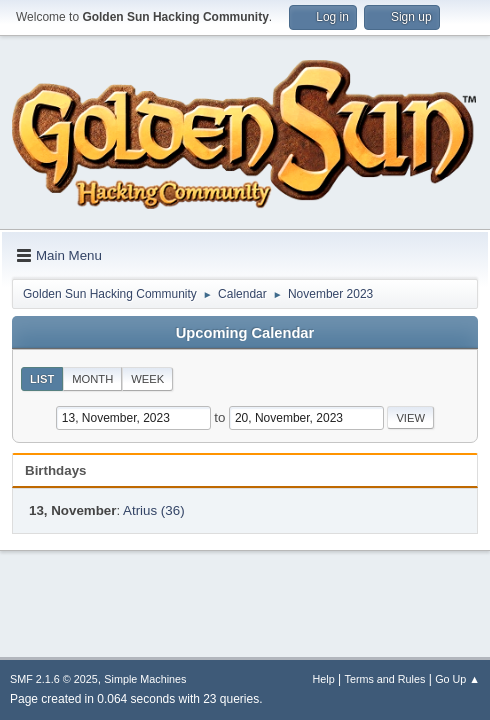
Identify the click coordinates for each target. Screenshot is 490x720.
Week (147, 379)
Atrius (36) (153, 510)
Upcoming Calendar (245, 333)
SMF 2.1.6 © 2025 (54, 679)
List (42, 379)
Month (92, 379)
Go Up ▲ (457, 679)
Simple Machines (145, 679)
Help (324, 679)
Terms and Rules (385, 679)
